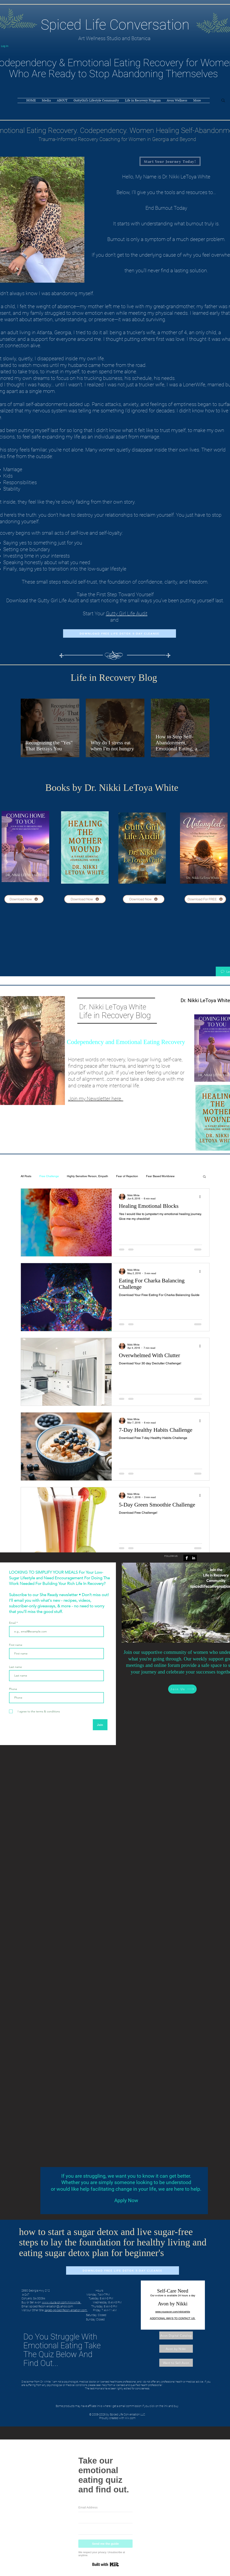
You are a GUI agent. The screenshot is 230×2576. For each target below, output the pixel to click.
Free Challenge (49, 1176)
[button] (204, 1177)
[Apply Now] (126, 2201)
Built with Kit (105, 2564)
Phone (13, 1689)
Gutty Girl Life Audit (126, 613)
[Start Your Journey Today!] (170, 161)
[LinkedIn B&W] (193, 1558)
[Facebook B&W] (186, 1558)
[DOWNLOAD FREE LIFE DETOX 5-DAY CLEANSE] (119, 633)
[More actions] (201, 1196)
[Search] (223, 100)
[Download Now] (24, 899)
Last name (15, 1666)
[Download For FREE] (205, 899)
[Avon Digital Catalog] (176, 2335)
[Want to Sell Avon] (176, 2363)
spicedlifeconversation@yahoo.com (51, 2306)
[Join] (100, 1724)
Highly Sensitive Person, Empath (87, 1176)
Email (12, 1622)
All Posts (26, 1176)
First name (15, 1644)
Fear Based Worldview (160, 1176)
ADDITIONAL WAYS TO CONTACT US (173, 2318)
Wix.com (130, 2418)
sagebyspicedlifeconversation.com (66, 2310)
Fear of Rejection (127, 1176)
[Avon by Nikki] (176, 2349)
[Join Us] (182, 1689)
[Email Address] (105, 2507)
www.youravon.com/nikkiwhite (61, 2302)
